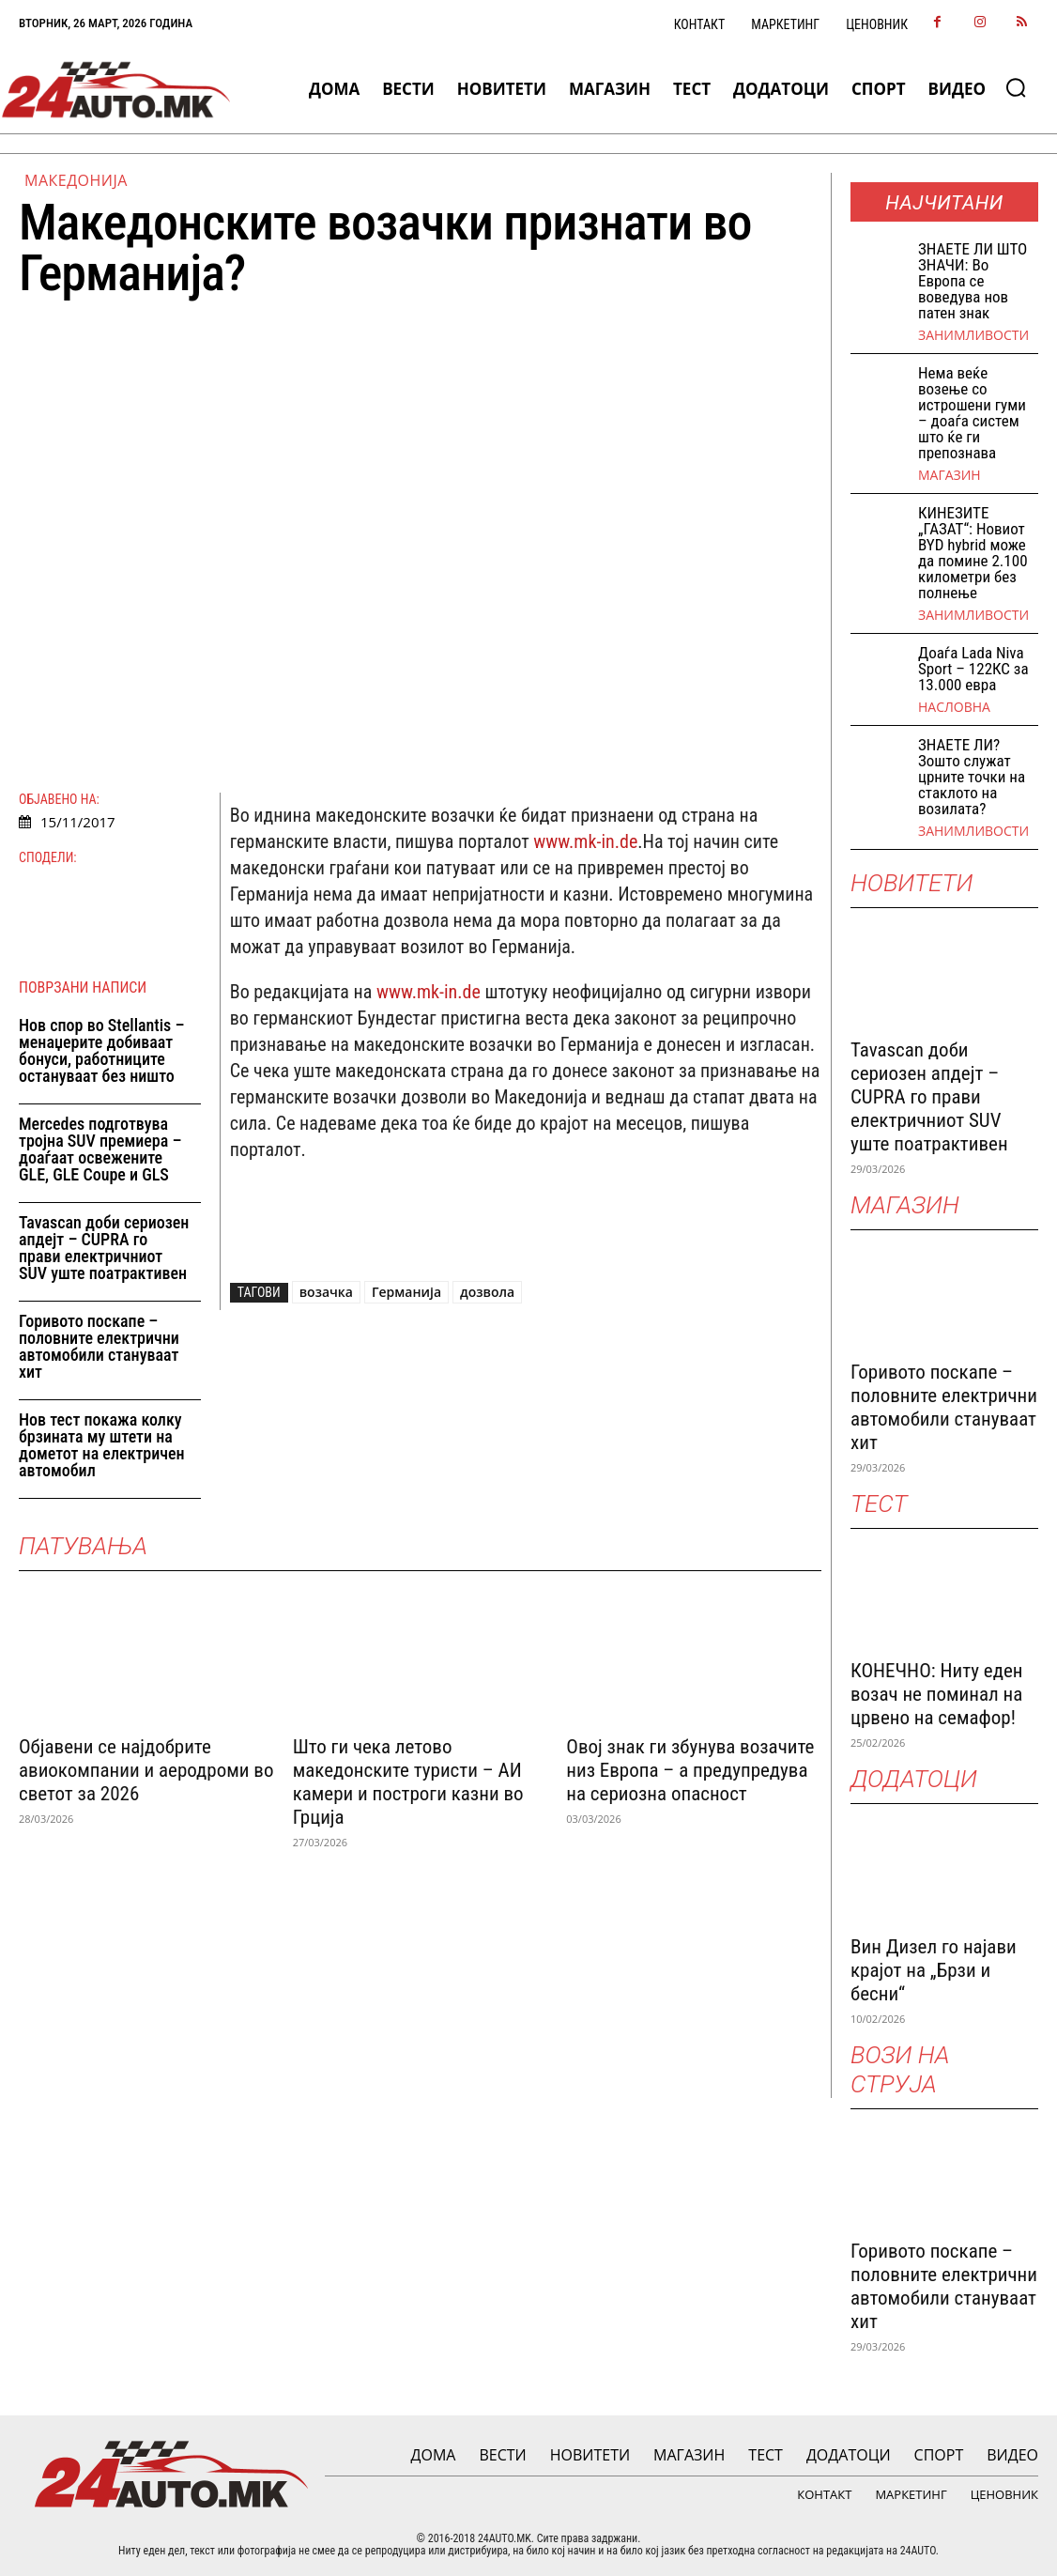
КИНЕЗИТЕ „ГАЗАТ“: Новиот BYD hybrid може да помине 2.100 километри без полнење (973, 552)
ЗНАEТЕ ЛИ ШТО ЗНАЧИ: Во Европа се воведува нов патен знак (972, 280)
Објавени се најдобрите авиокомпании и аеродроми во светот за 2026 (146, 1770)
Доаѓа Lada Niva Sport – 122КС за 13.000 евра (973, 668)
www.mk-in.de (585, 841)
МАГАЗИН (949, 475)
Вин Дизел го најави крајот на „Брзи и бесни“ (933, 1970)
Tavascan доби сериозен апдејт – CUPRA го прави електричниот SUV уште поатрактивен (104, 1247)
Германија (406, 1292)
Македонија (76, 180)
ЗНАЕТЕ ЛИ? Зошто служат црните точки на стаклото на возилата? (971, 776)
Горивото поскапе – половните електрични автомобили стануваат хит (99, 1346)
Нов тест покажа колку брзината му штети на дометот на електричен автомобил (102, 1445)
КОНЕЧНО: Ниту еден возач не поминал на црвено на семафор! (936, 1694)
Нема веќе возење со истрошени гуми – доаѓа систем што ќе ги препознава (972, 412)
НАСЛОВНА (954, 707)
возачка (326, 1292)
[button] (1015, 87)
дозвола (487, 1292)
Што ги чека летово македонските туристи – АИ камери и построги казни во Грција (408, 1781)
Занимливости (973, 335)
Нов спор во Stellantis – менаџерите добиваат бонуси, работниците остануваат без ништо (102, 1050)
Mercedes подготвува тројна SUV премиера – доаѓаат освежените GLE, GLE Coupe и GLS (100, 1149)
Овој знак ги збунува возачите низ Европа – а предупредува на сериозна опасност (690, 1770)
